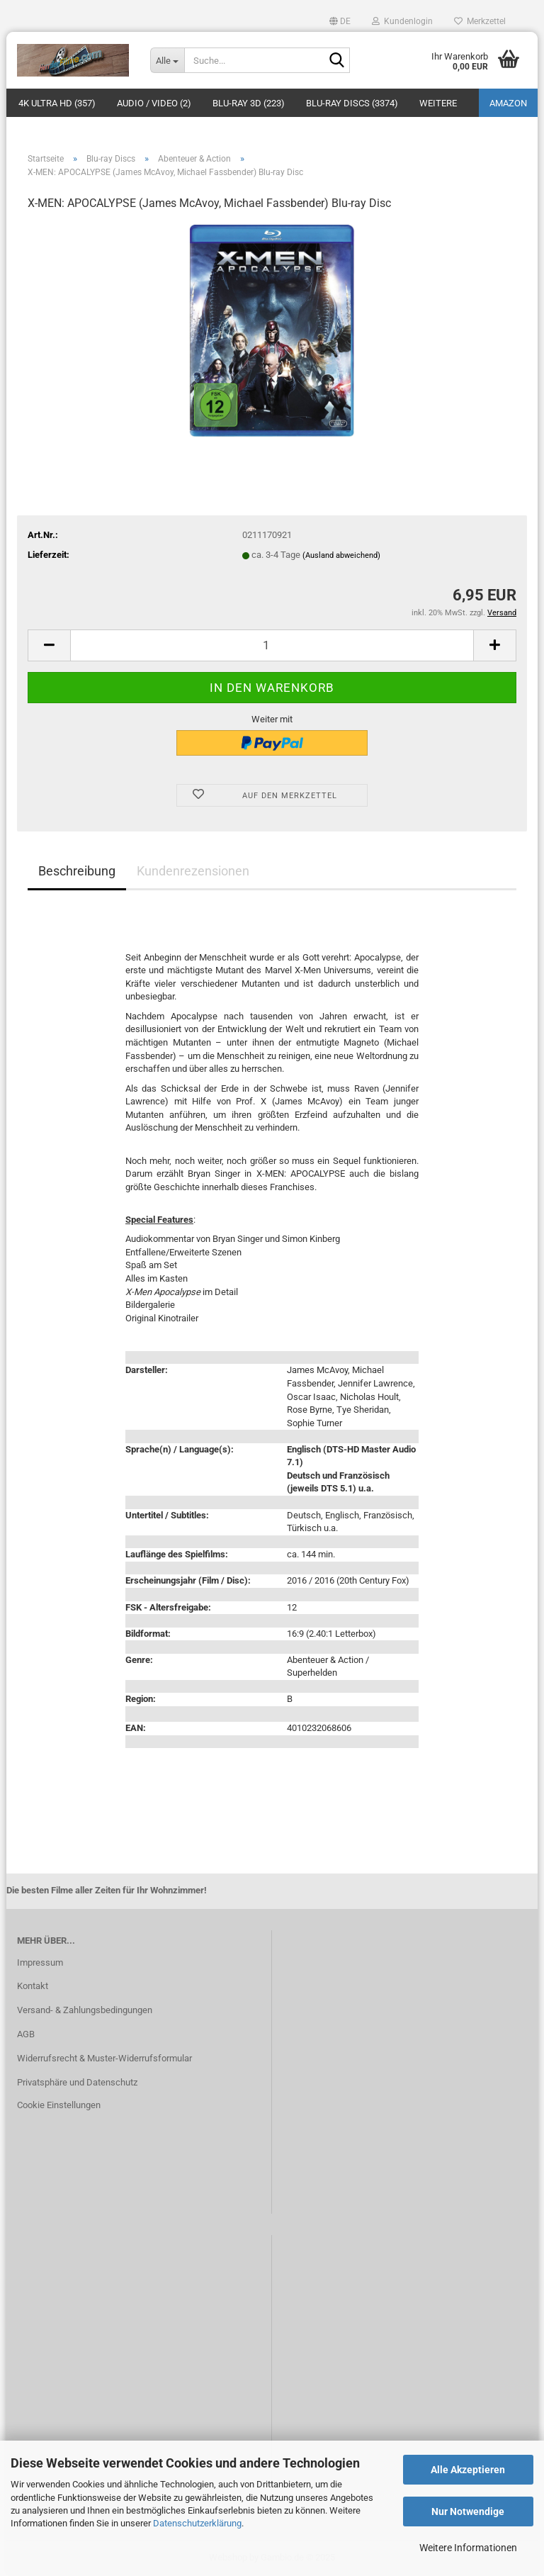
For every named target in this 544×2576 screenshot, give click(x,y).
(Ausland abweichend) (341, 555)
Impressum (40, 1962)
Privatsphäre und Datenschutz (77, 2082)
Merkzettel (480, 21)
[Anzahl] (272, 645)
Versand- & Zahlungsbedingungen (84, 2010)
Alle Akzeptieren (468, 2469)
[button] (340, 21)
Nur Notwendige (467, 2511)
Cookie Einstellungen (59, 2105)
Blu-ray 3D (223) (248, 103)
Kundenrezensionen (193, 870)
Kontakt (32, 1986)
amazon (508, 103)
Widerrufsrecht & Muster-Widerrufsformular (104, 2058)
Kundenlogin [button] (402, 21)
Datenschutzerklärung (197, 2523)
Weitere (438, 103)
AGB (26, 2034)
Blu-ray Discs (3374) (352, 103)
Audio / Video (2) (154, 103)
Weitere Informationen (468, 2547)
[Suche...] (167, 60)
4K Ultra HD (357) (57, 103)
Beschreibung (76, 870)
